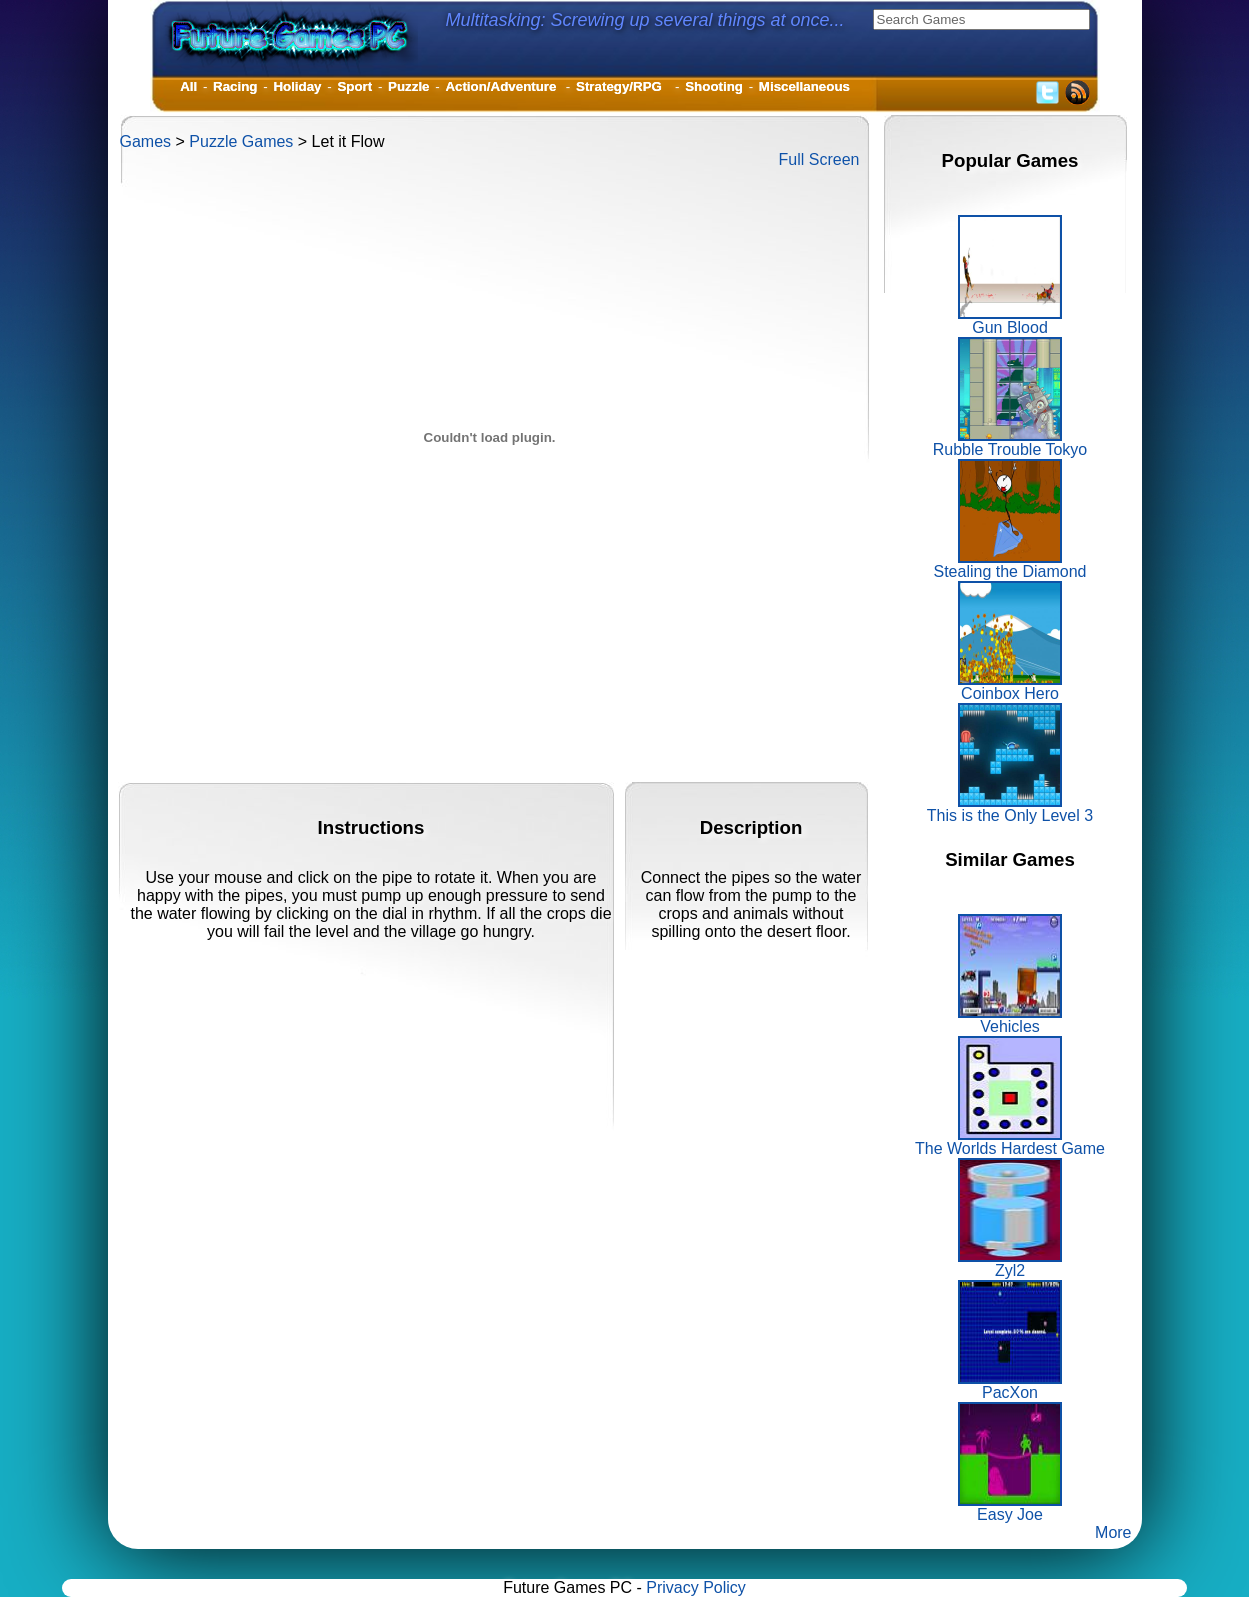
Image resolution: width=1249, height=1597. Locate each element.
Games (146, 141)
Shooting (714, 86)
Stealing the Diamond (1010, 564)
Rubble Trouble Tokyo (1010, 442)
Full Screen (819, 159)
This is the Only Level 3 (1010, 808)
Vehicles (1010, 1019)
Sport (354, 86)
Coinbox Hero (1010, 686)
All (188, 86)
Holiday (297, 86)
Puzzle (408, 86)
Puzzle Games (241, 141)
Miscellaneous (804, 86)
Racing (235, 86)
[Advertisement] (484, 737)
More (1113, 1532)
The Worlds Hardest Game (1010, 1141)
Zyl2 (1010, 1263)
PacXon (1010, 1385)
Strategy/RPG (622, 86)
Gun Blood (1010, 320)
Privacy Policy (696, 1587)
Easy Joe (1010, 1507)
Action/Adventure (502, 86)
